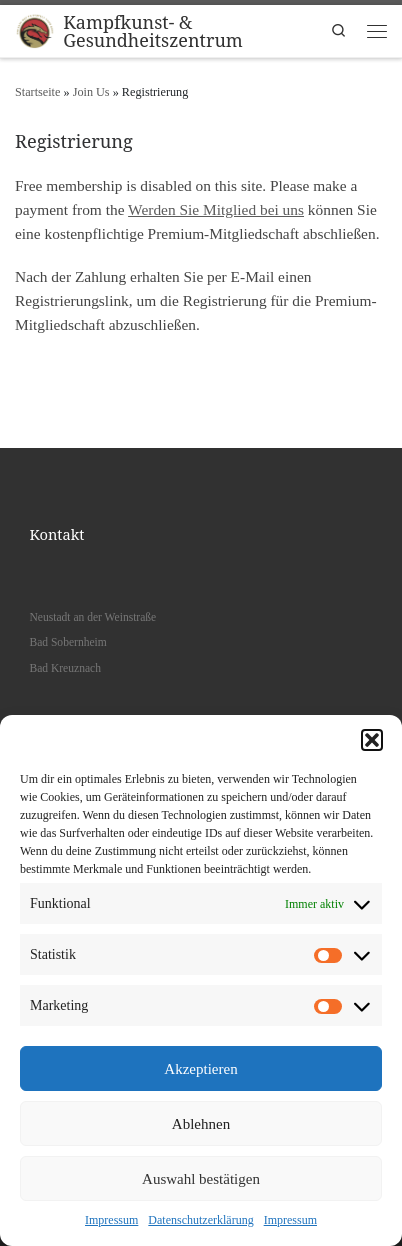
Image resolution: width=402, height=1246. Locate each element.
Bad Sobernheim (67, 642)
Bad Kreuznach (65, 668)
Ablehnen (201, 1124)
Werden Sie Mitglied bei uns (216, 209)
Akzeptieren (200, 1069)
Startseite (37, 92)
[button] (372, 740)
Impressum (111, 1220)
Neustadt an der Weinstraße (92, 617)
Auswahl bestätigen (201, 1179)
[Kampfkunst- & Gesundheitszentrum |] (35, 28)
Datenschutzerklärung (200, 1220)
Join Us (91, 92)
